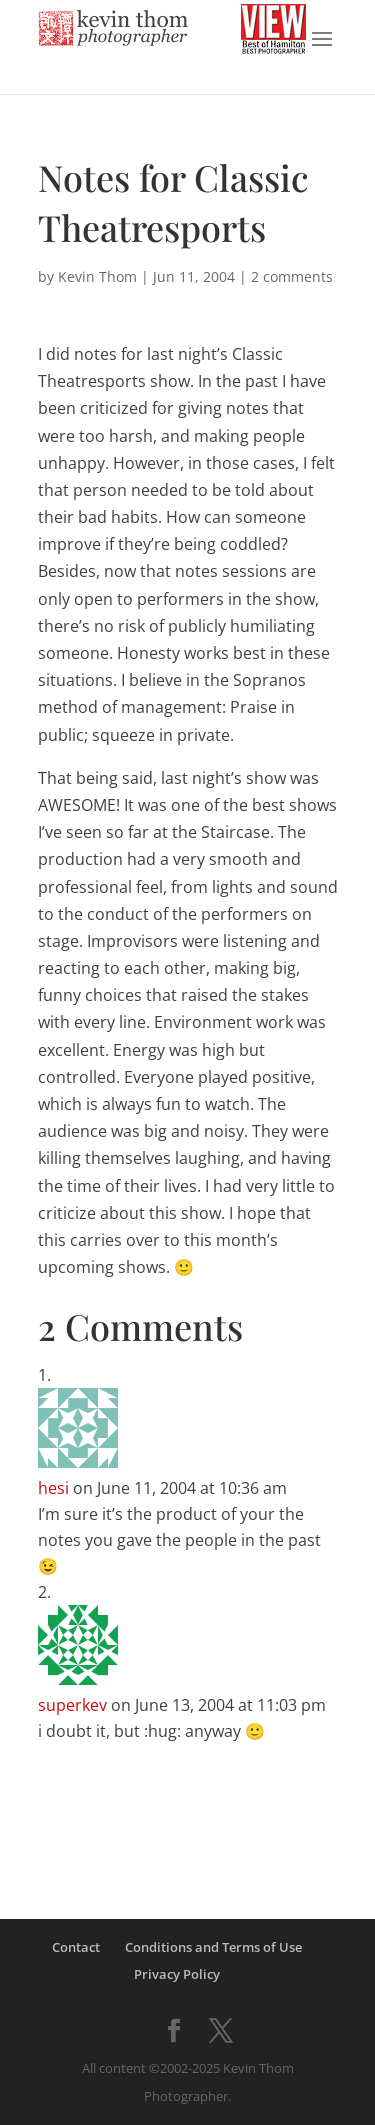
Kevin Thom (97, 276)
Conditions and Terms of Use (213, 1947)
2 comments (292, 276)
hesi (53, 1488)
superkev (72, 1705)
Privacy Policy (177, 1974)
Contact (76, 1947)
